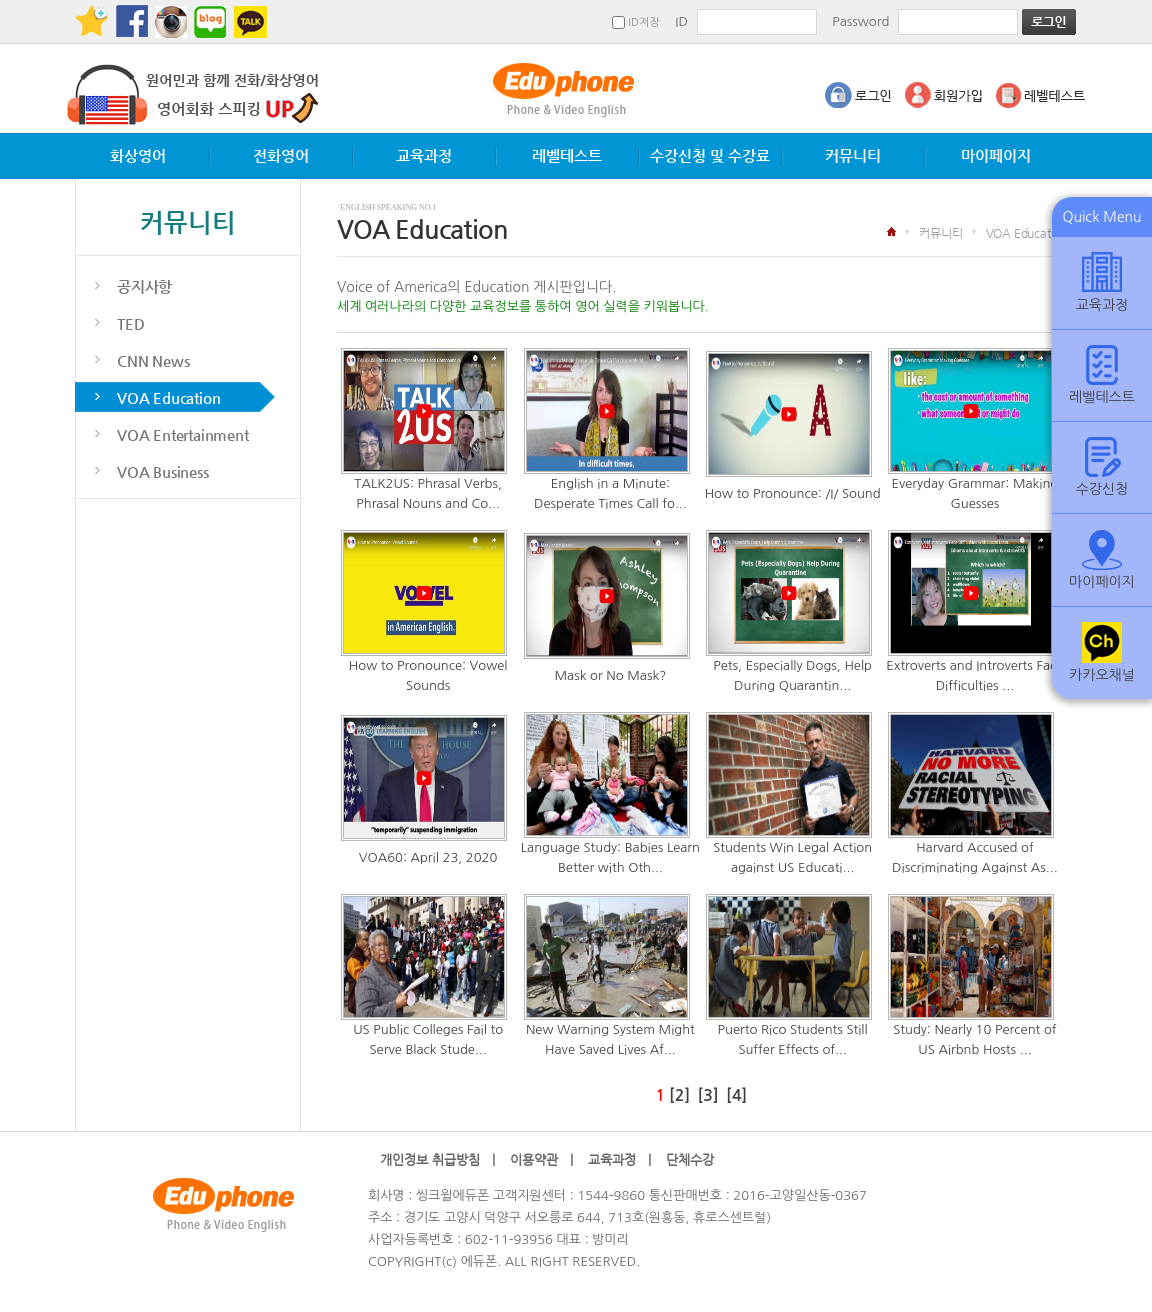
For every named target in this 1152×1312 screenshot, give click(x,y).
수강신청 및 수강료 (710, 155)
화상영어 (138, 155)
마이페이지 (996, 155)
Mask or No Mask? (610, 675)
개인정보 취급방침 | (437, 1159)
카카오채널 (1102, 652)
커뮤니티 (853, 155)
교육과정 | (619, 1159)
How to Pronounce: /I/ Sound (793, 493)
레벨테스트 (567, 155)
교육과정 (424, 155)
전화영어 (281, 155)
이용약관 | (541, 1159)
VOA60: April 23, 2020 (428, 857)
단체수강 (696, 1159)
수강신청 (1102, 466)
